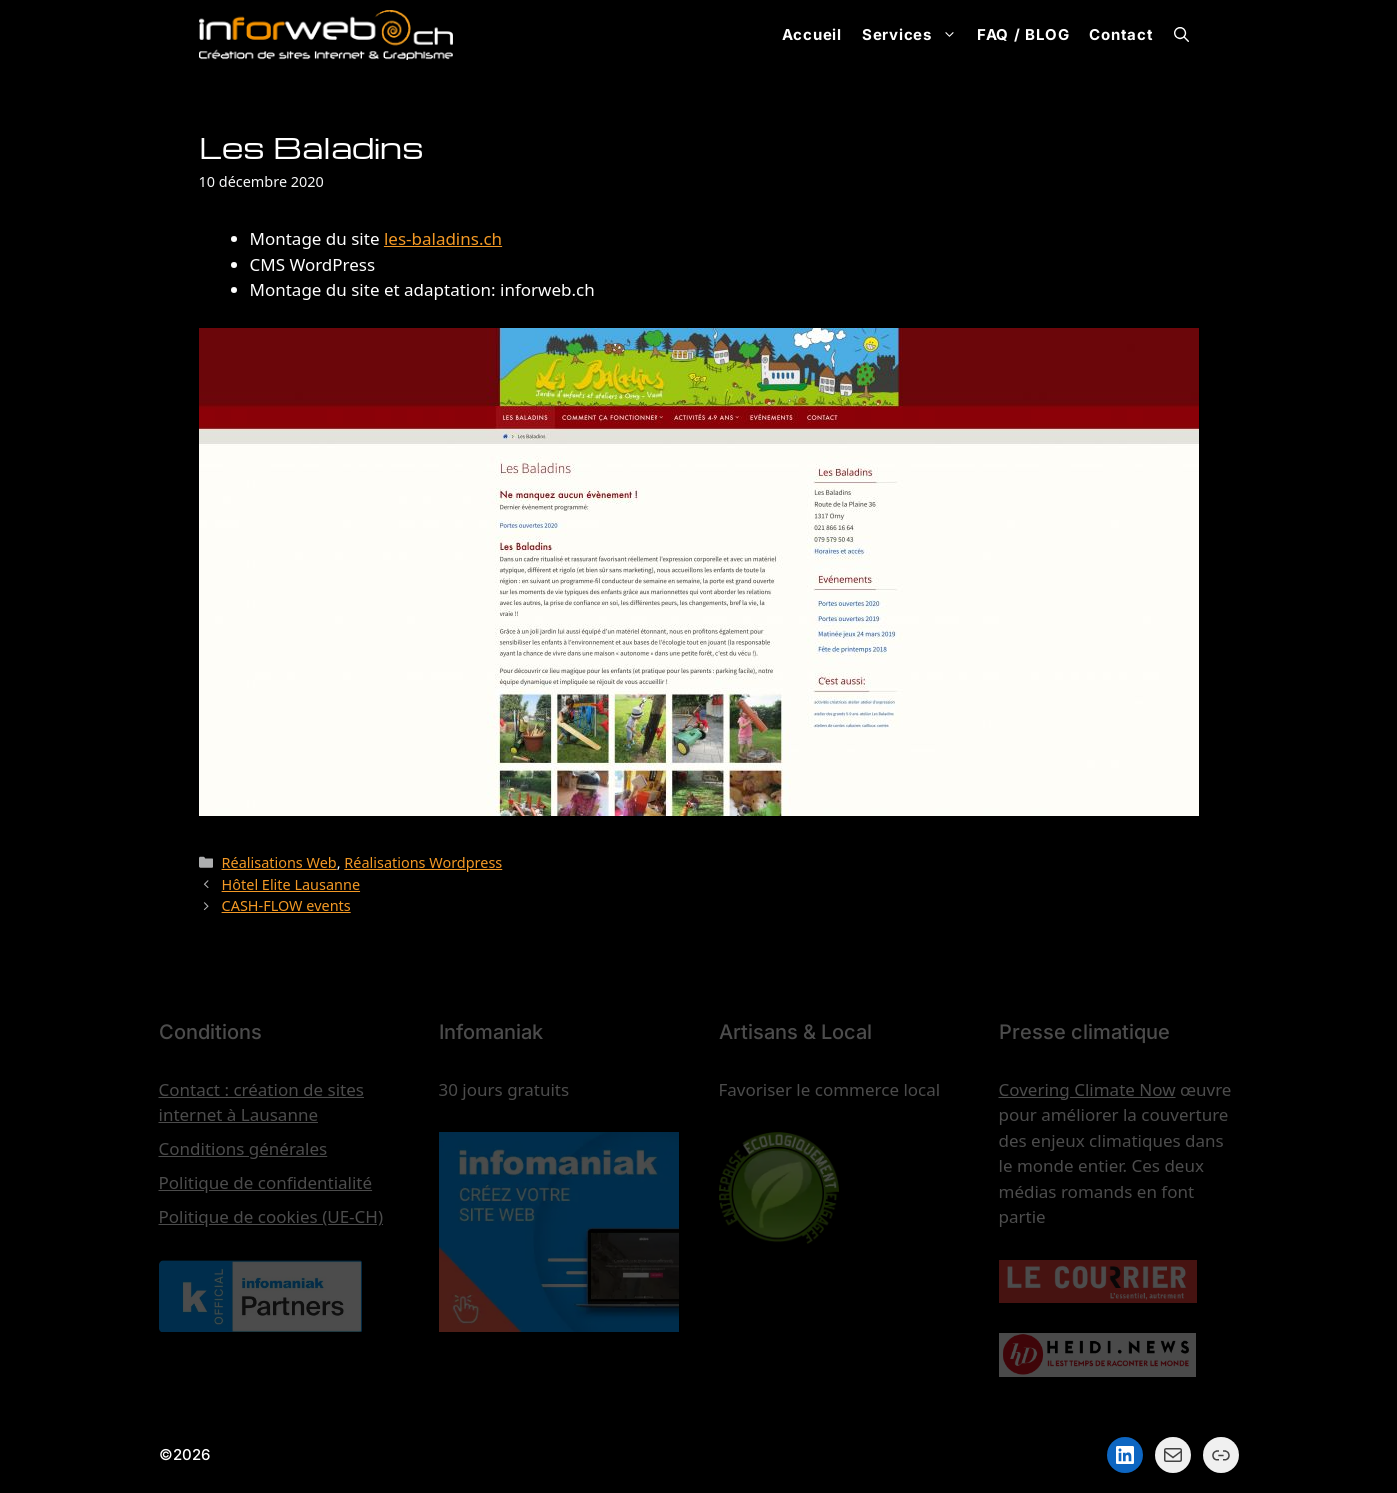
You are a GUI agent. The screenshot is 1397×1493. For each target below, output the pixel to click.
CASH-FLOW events (286, 905)
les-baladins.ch (443, 238)
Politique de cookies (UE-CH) (271, 1216)
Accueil (812, 34)
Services (914, 35)
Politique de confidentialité (266, 1182)
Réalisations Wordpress (423, 862)
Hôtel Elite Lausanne (291, 884)
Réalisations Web (279, 862)
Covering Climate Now (1087, 1089)
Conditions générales (243, 1148)
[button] (1181, 35)
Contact (1121, 34)
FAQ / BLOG (1023, 34)
